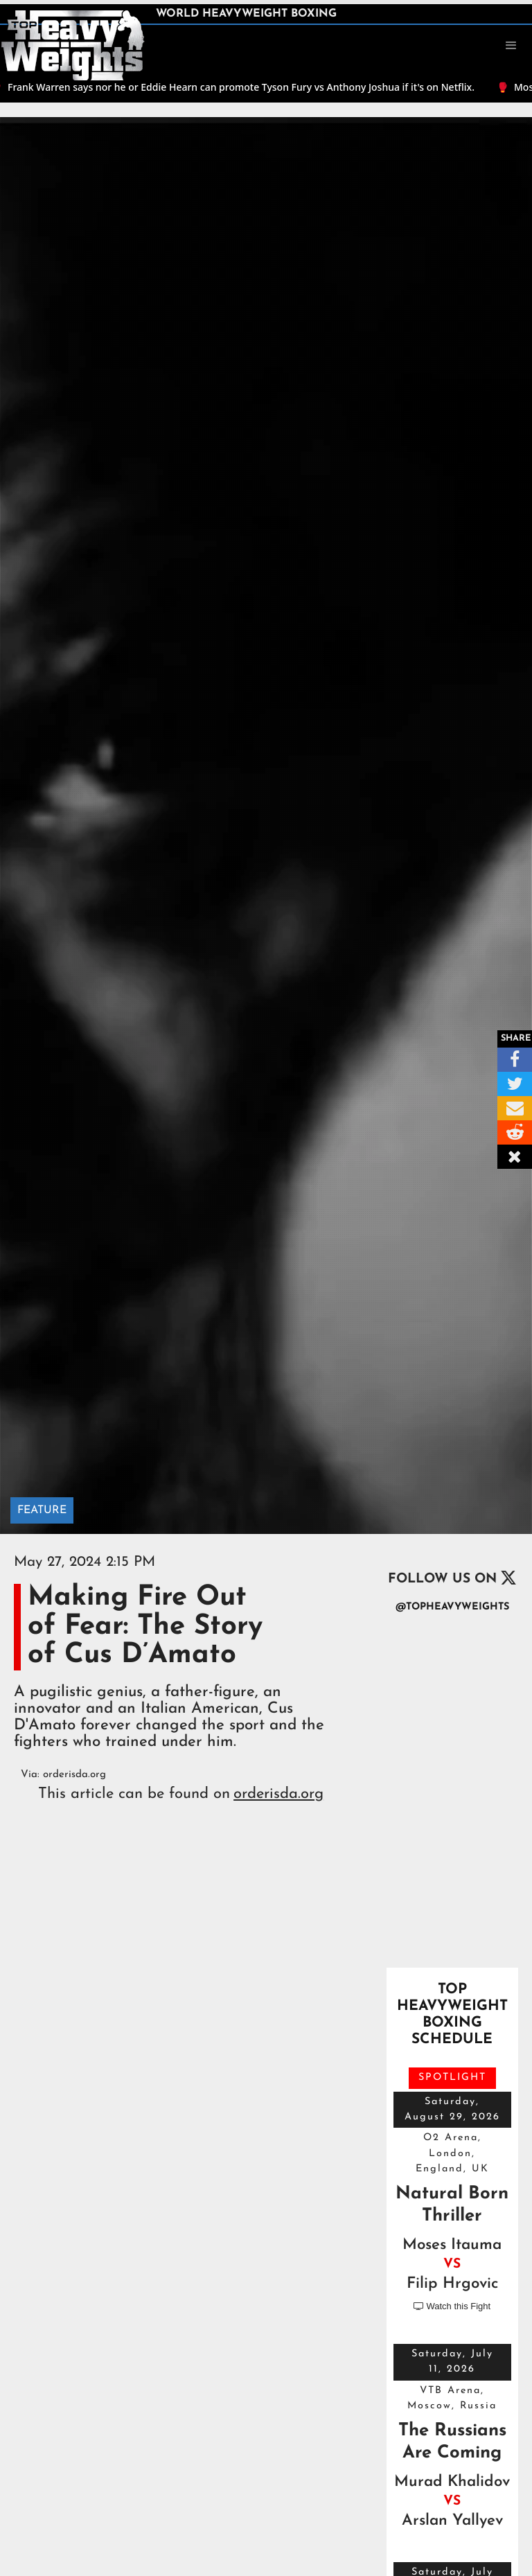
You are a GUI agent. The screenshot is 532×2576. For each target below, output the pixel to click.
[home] (72, 44)
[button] (511, 46)
